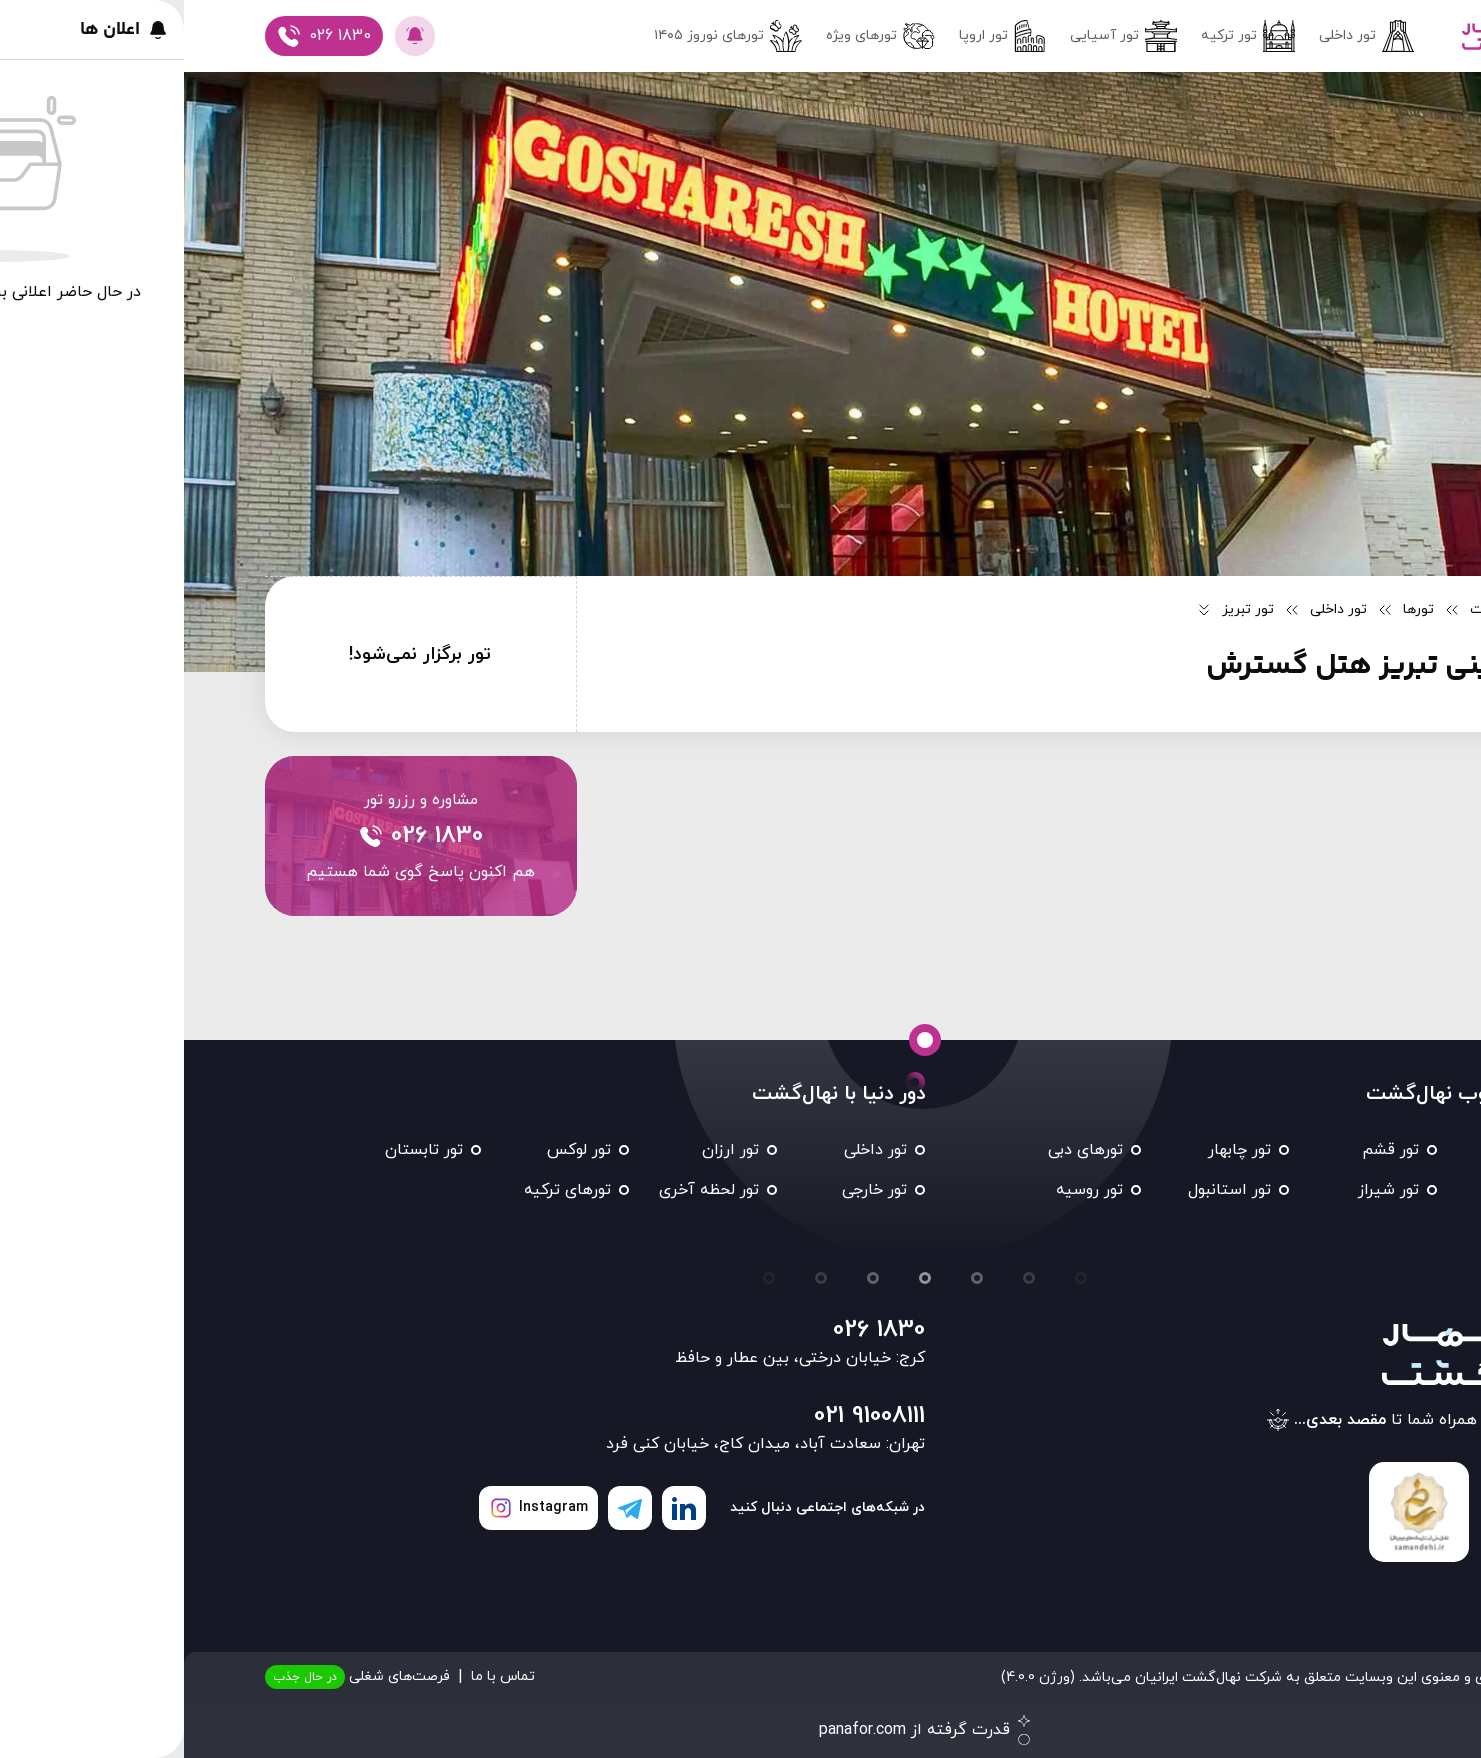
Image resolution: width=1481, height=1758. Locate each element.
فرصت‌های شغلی (173, 1677)
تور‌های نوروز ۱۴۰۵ (544, 36)
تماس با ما (319, 1676)
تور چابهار (1055, 1150)
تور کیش (1352, 1190)
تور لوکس (395, 1150)
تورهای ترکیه (383, 1190)
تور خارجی (690, 1190)
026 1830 (695, 1330)
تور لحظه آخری (525, 1190)
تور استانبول (1045, 1190)
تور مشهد (1351, 1150)
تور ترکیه (1064, 36)
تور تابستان (240, 1150)
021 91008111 (685, 1416)
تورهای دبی (901, 1150)
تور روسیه (905, 1190)
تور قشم (1206, 1150)
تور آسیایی (939, 36)
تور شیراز (1204, 1190)
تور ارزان (546, 1150)
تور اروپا (818, 36)
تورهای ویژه (696, 36)
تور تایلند (1353, 1230)
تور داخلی (1182, 36)
